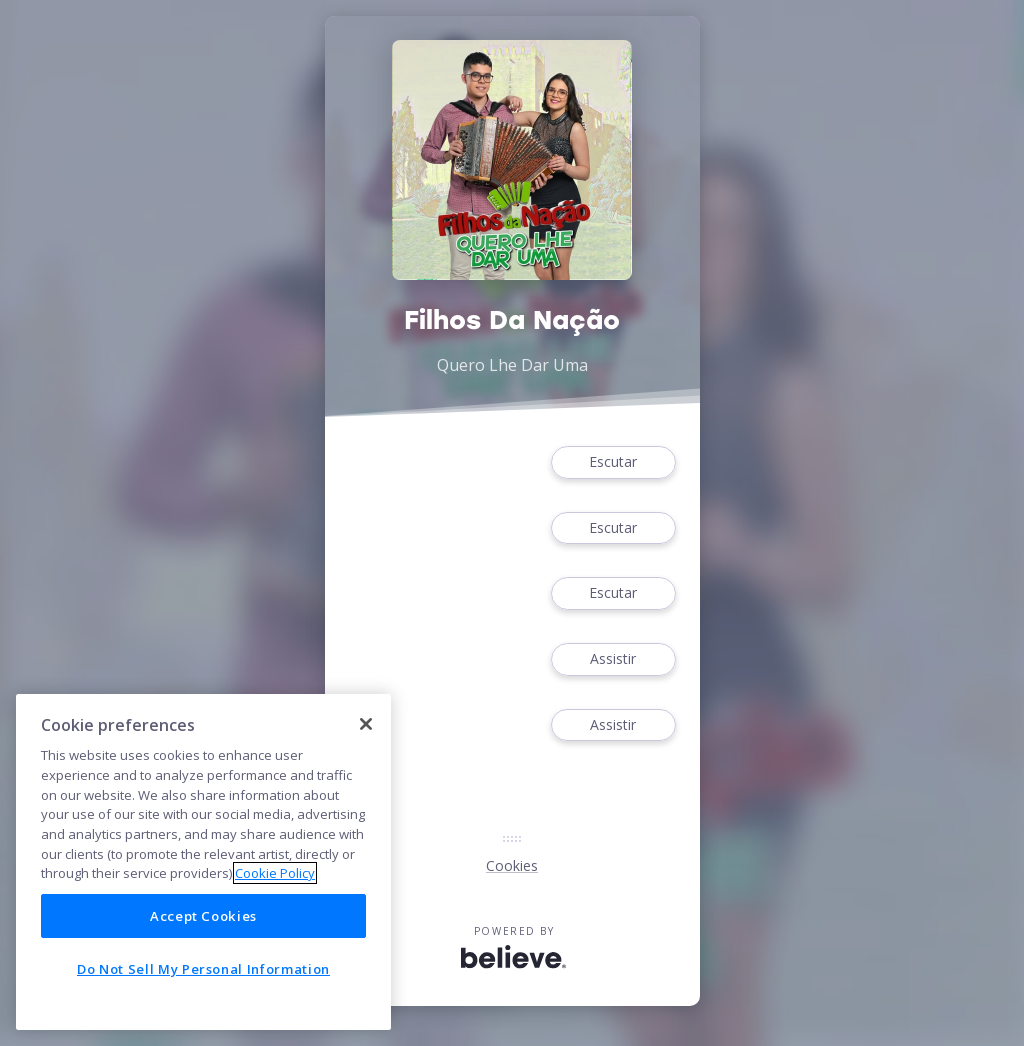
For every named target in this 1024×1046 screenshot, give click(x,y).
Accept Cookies (203, 916)
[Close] (366, 724)
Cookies (512, 865)
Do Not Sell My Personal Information (203, 969)
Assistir (613, 659)
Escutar (613, 462)
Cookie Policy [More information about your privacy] (275, 873)
